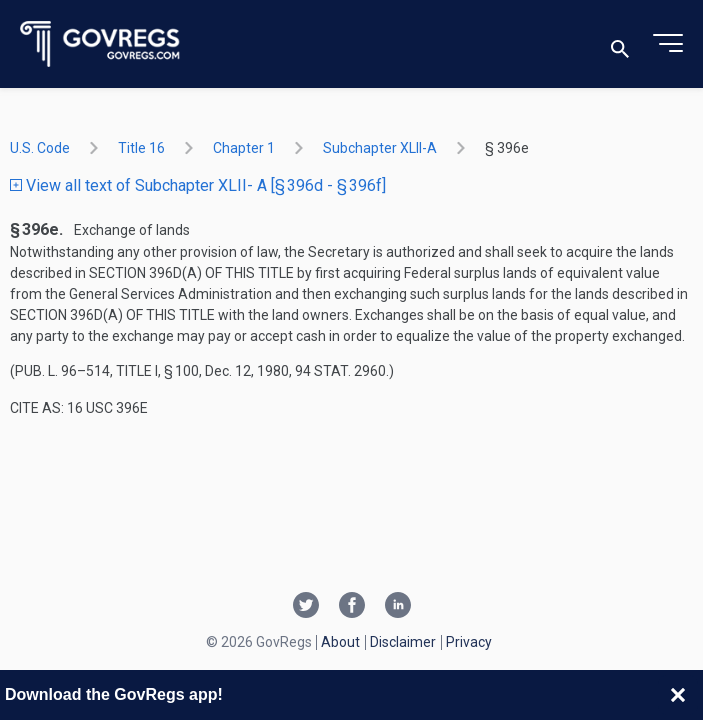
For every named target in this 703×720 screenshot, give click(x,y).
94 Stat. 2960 (340, 371)
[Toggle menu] (668, 44)
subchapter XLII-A (380, 148)
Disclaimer (403, 642)
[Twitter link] (306, 607)
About (340, 642)
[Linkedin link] (398, 607)
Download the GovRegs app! (114, 694)
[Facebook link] (352, 607)
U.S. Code (40, 148)
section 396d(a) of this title (191, 273)
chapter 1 (244, 148)
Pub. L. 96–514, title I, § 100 (107, 371)
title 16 (141, 148)
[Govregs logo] (100, 44)
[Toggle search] (620, 44)
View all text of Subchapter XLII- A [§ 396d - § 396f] (198, 185)
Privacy (469, 642)
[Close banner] (678, 695)
